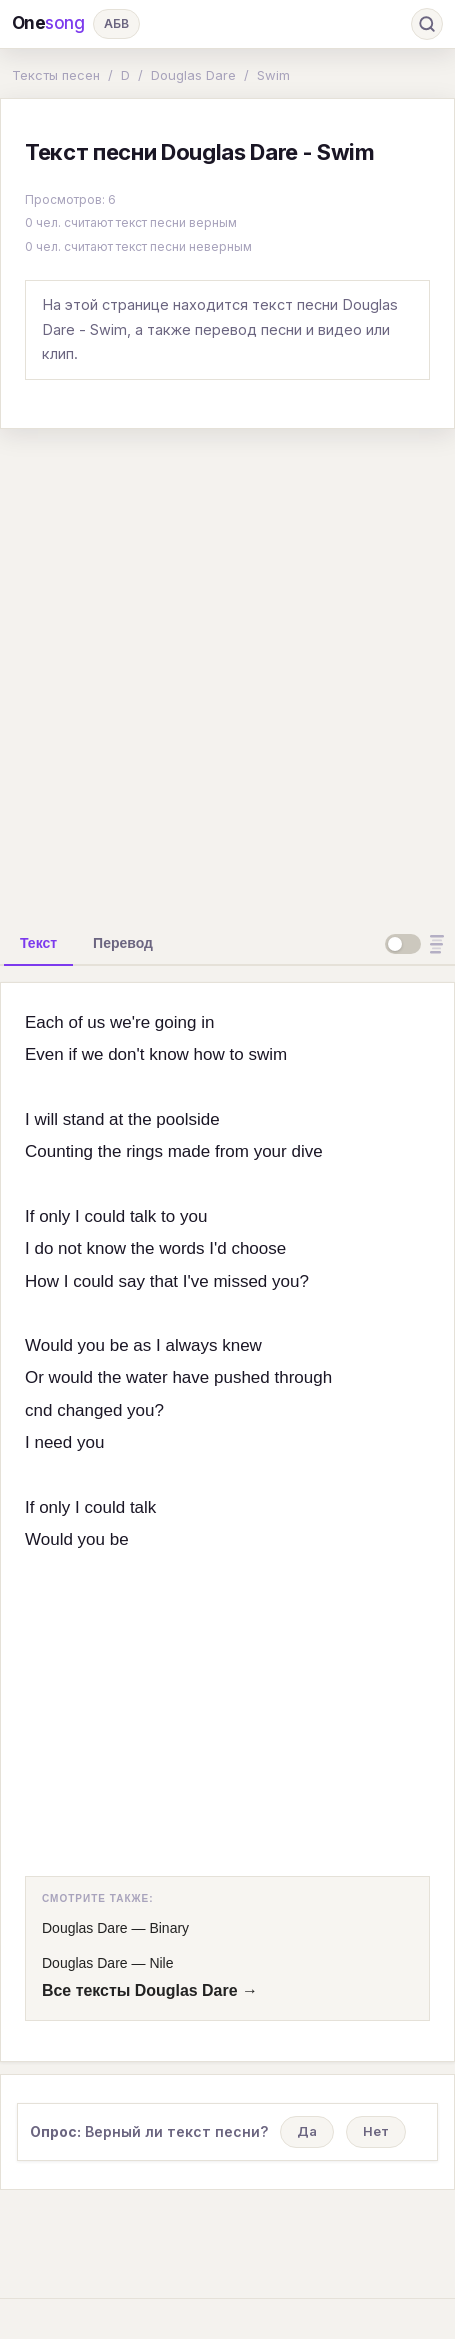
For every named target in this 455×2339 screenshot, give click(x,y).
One (48, 23)
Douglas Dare (193, 75)
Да (307, 2131)
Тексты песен (56, 75)
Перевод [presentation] (123, 943)
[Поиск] (427, 24)
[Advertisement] (227, 672)
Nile (161, 1963)
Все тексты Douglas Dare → (150, 1990)
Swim (273, 75)
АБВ (116, 23)
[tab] (38, 943)
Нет (376, 2131)
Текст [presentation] (38, 943)
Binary (169, 1928)
